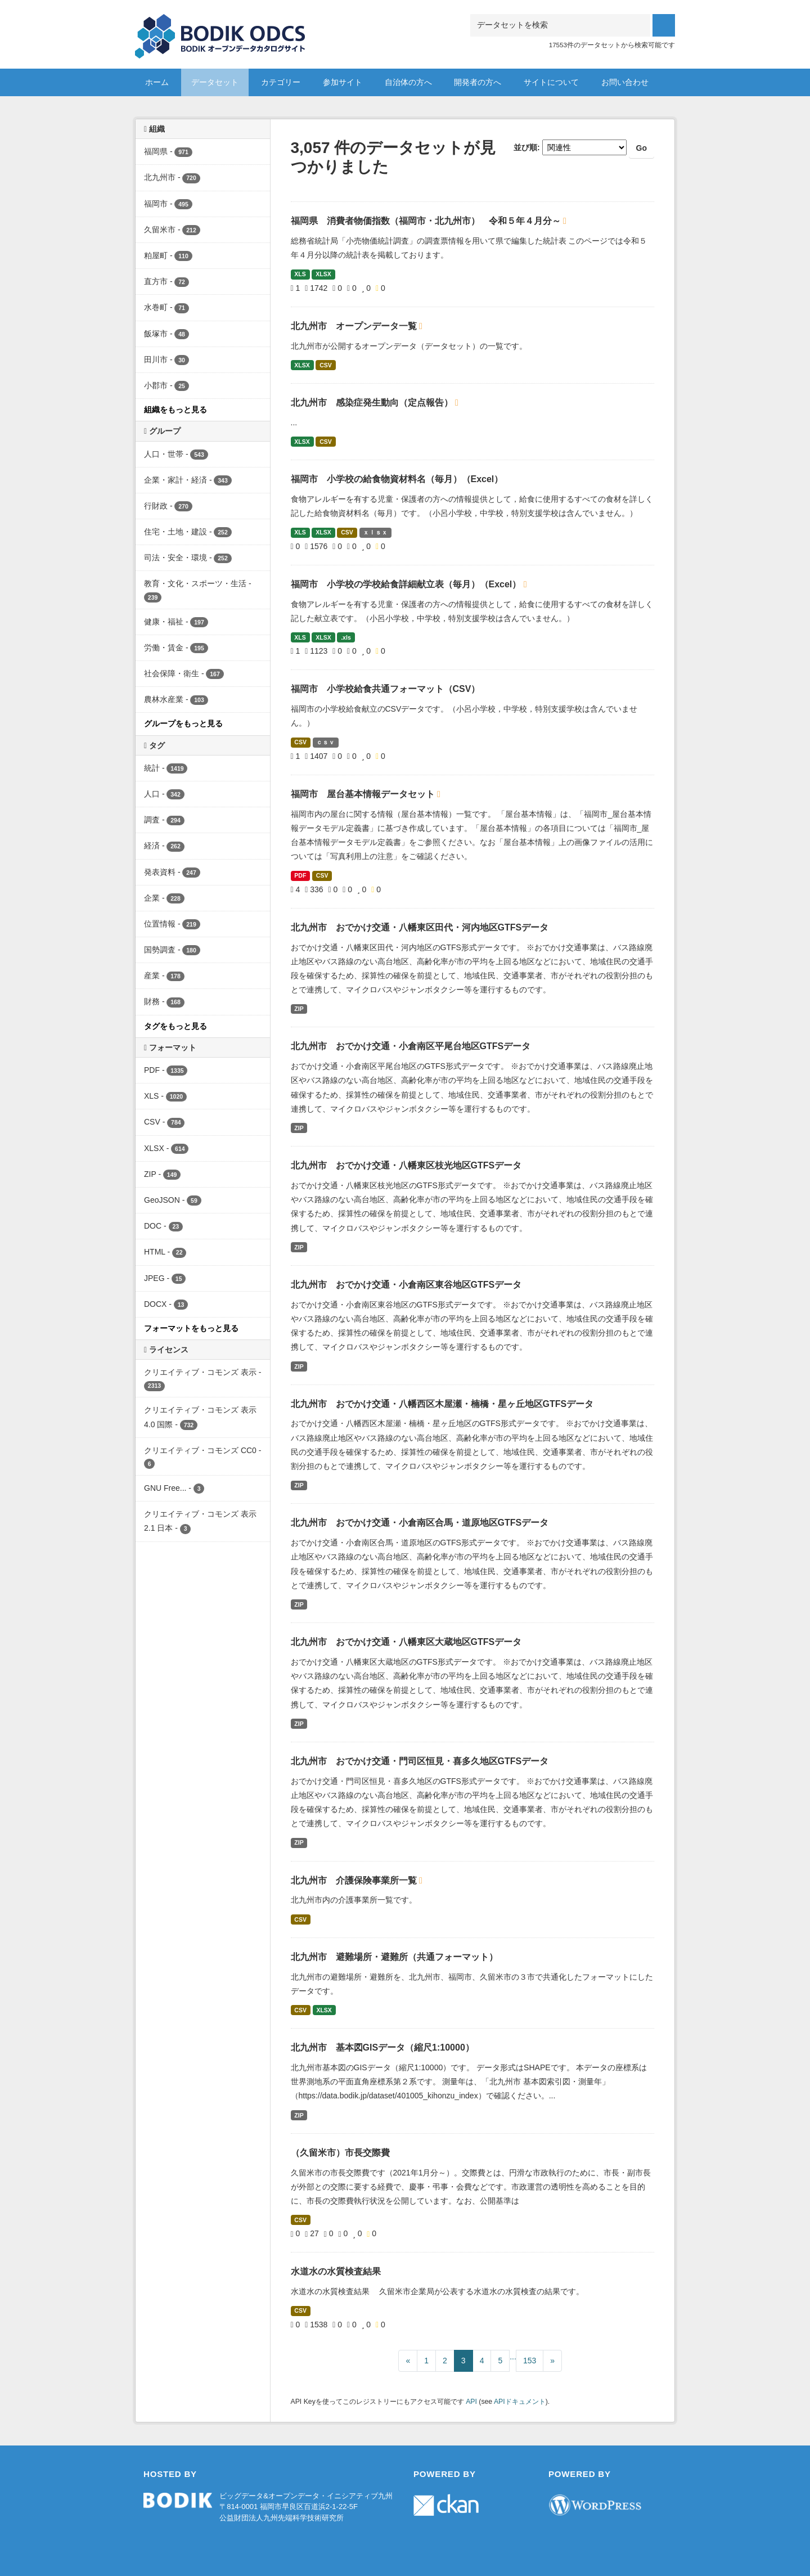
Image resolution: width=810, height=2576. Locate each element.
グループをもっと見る (183, 723)
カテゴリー (280, 82)
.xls (346, 637)
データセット (214, 82)
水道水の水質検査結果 (336, 2271)
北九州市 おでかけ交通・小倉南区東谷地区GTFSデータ (406, 1284)
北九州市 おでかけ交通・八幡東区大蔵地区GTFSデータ (406, 1642)
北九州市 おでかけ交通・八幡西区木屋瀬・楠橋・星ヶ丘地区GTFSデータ (442, 1404)
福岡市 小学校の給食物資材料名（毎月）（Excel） (397, 479)
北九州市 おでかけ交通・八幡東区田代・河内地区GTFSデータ (420, 927)
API (471, 2402)
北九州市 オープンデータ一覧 (355, 326)
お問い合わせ (625, 82)
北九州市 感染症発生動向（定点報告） (373, 402)
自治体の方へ (408, 82)
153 (529, 2360)
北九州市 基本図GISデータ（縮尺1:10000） (382, 2047)
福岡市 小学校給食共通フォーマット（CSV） (385, 689)
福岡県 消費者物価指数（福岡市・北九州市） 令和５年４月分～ (427, 221)
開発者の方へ (477, 82)
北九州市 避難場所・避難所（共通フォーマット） (394, 1957)
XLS (299, 274)
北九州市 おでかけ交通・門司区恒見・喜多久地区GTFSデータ (420, 1761)
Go (641, 147)
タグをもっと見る (175, 1026)
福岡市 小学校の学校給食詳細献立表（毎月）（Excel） (407, 584)
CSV (326, 365)
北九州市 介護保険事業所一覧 (355, 1880)
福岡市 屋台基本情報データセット (364, 794)
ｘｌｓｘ (375, 532)
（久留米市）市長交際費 (340, 2152)
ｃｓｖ (325, 742)
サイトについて (551, 82)
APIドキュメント (520, 2402)
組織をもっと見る (175, 409)
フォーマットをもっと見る (191, 1328)
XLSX (323, 274)
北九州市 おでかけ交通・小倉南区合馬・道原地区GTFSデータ (420, 1522)
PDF (300, 875)
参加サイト (342, 82)
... (513, 2356)
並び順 (525, 147)
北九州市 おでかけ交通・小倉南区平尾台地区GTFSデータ (411, 1046)
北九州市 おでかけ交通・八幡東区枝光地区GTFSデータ (406, 1165)
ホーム (157, 82)
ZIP (298, 1008)
